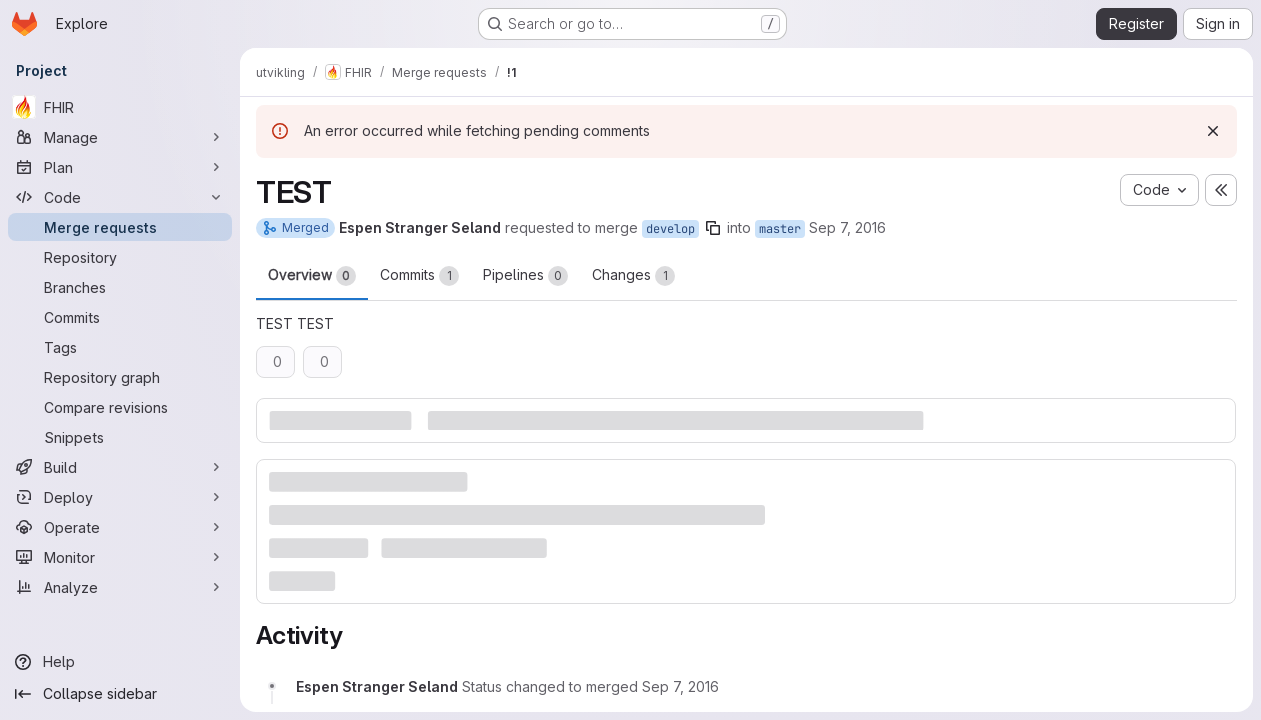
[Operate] (120, 527)
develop (670, 229)
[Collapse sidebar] (120, 694)
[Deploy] (120, 497)
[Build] (120, 467)
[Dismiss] (1213, 131)
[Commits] (120, 317)
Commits (419, 276)
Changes (633, 276)
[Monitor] (120, 557)
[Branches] (120, 287)
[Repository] (120, 257)
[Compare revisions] (120, 407)
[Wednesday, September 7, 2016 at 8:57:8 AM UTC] (680, 686)
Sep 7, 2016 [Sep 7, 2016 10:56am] (847, 227)
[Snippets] (120, 437)
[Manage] (120, 137)
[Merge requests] (120, 227)
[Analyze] (120, 587)
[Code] (120, 197)
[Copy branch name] (713, 228)
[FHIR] (120, 107)
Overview (312, 276)
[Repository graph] (120, 377)
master (780, 229)
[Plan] (120, 167)
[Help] (120, 662)
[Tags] (120, 347)
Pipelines (525, 276)
